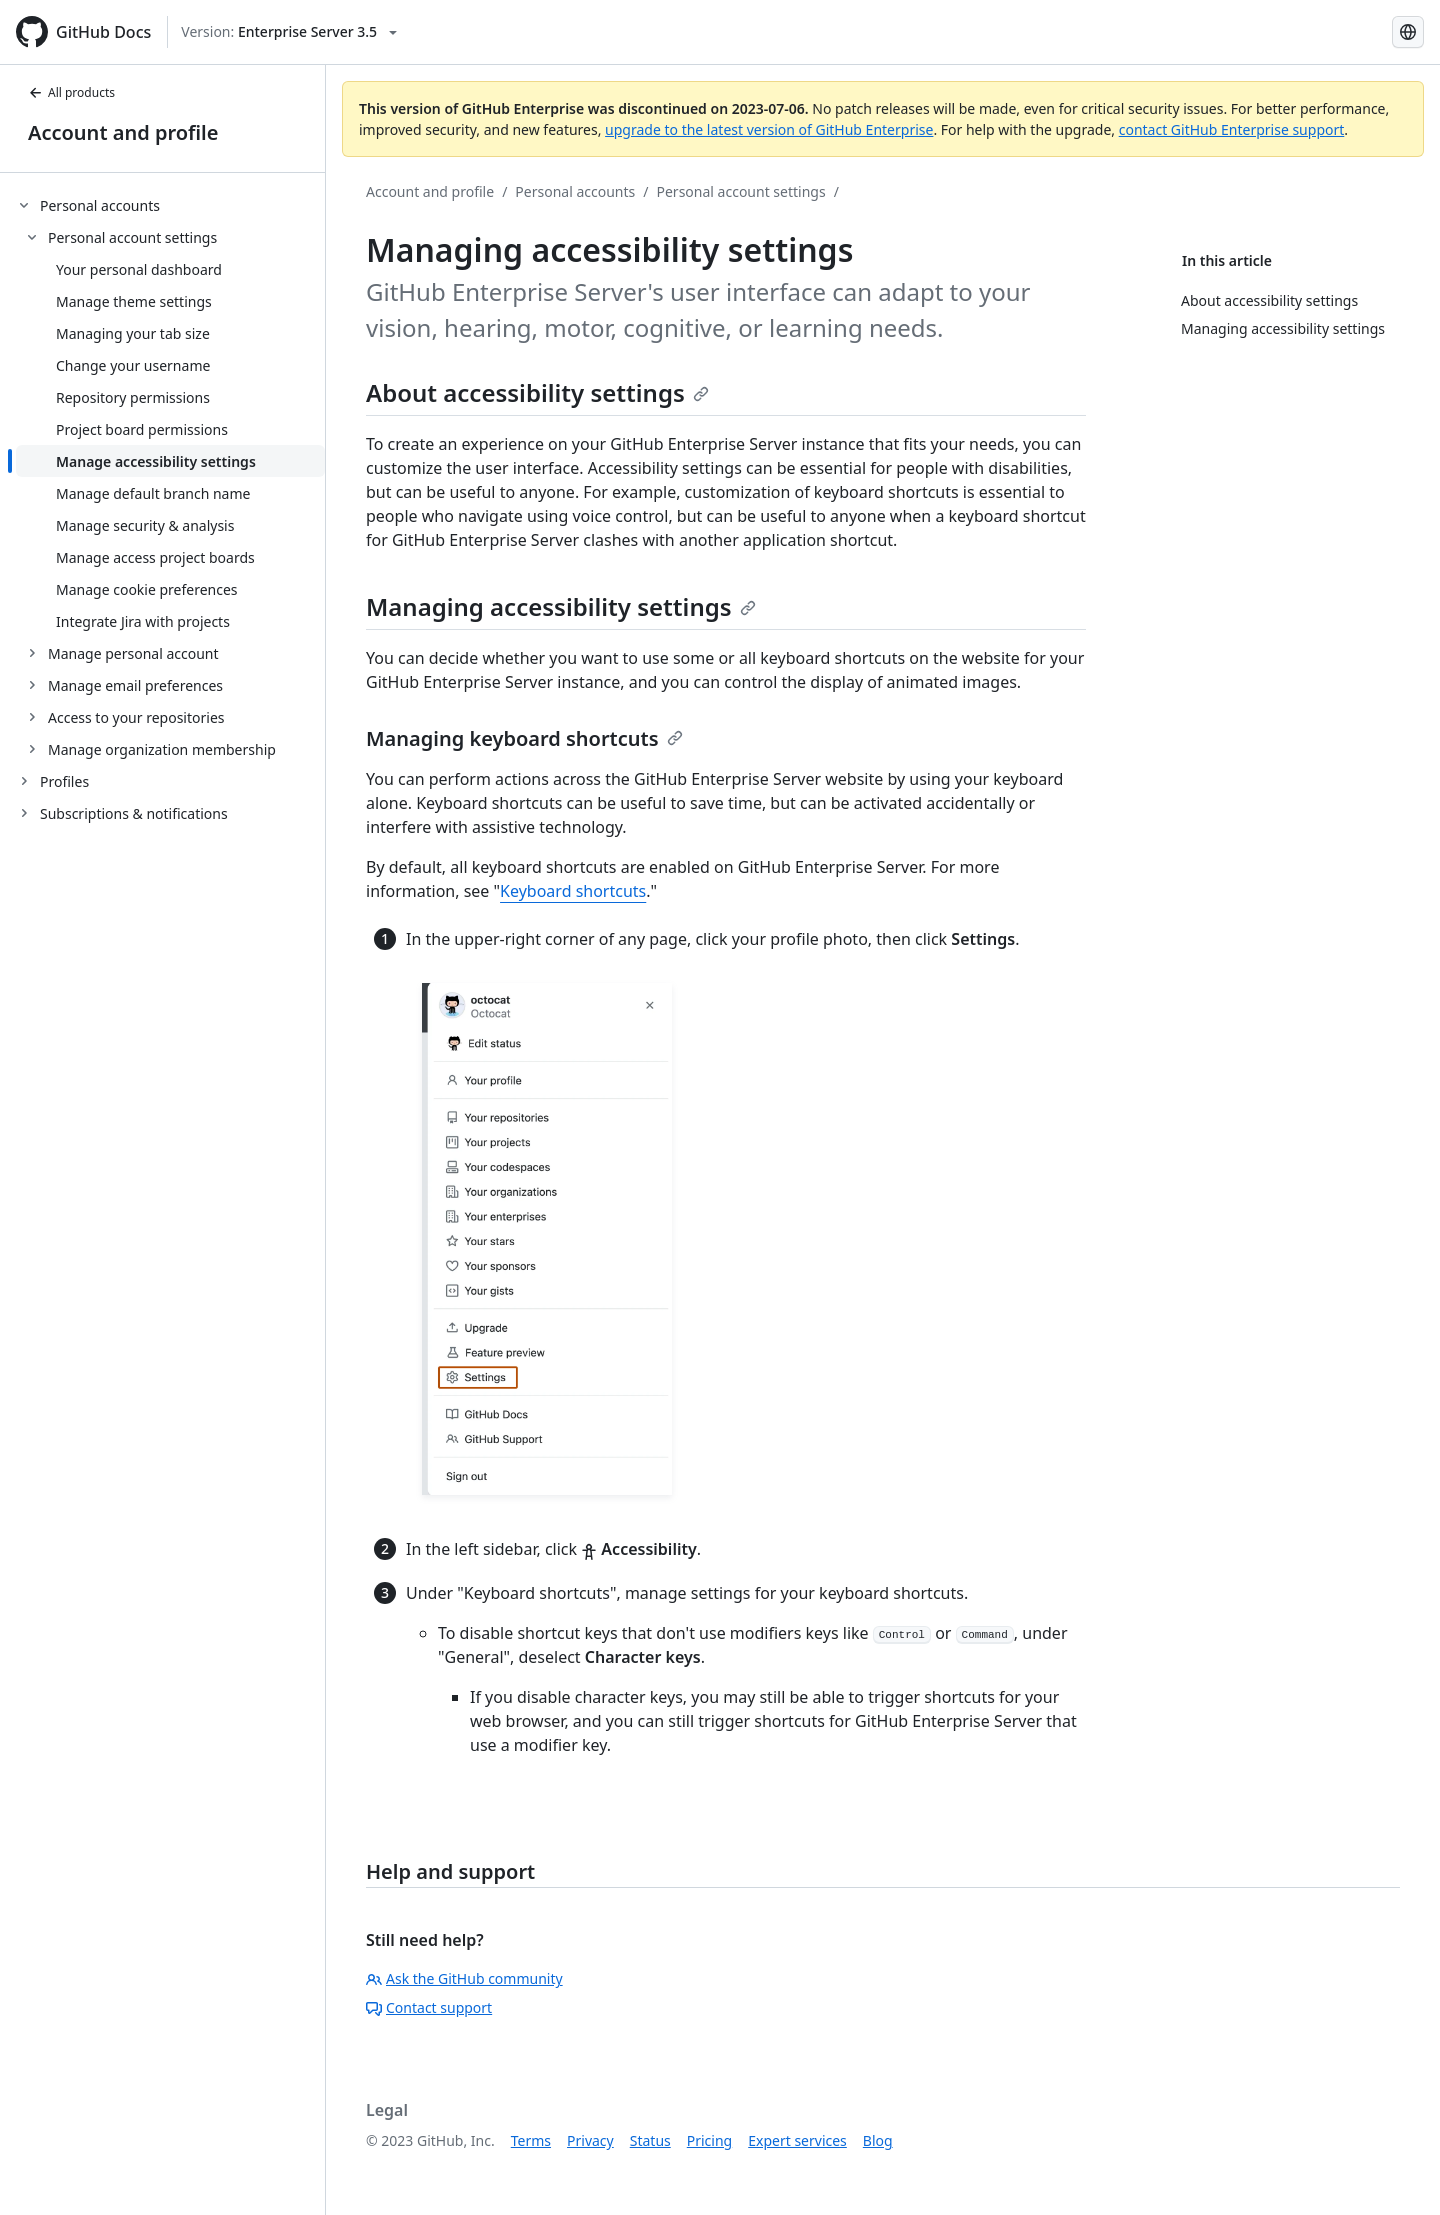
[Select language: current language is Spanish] (1408, 32)
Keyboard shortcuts (573, 891)
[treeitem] (170, 477)
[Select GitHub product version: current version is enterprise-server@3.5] (289, 32)
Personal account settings (741, 191)
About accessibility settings (537, 392)
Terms (531, 2140)
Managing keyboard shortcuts (524, 738)
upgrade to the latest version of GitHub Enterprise (769, 129)
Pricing (709, 2140)
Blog (878, 2140)
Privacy (590, 2140)
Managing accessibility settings (561, 606)
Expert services (797, 2140)
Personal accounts (575, 191)
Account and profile (123, 132)
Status (650, 2140)
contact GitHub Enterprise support (1232, 129)
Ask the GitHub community (464, 1978)
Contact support (429, 2007)
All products (71, 92)
